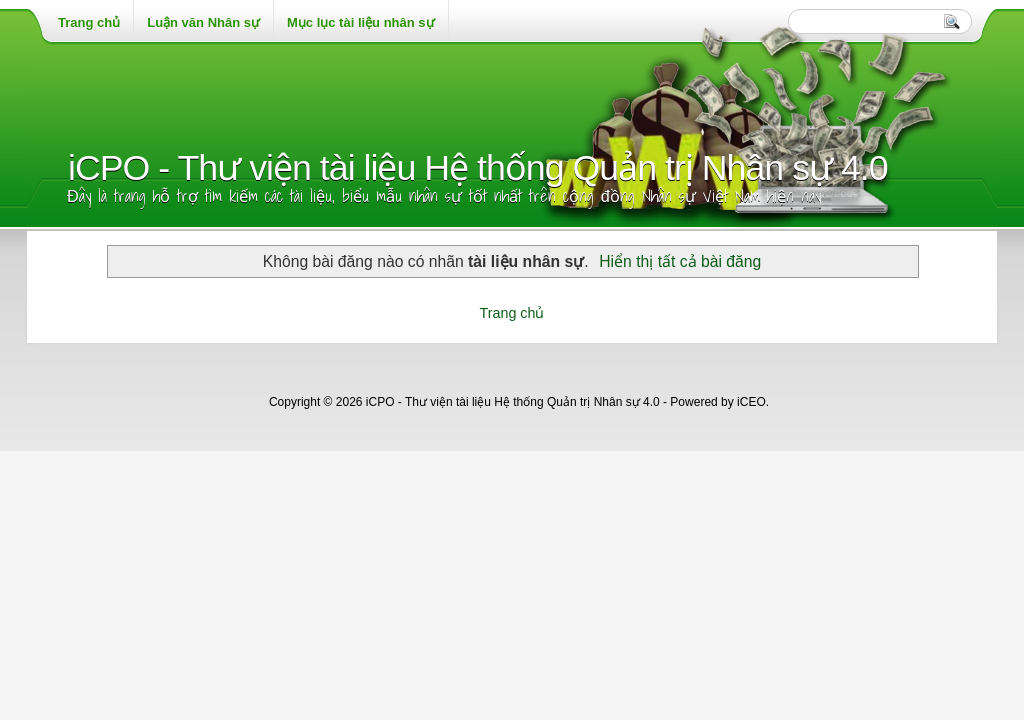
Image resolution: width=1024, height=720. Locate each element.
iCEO (751, 402)
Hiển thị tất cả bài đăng (680, 261)
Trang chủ (512, 313)
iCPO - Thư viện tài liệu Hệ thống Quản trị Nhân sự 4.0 (478, 168)
